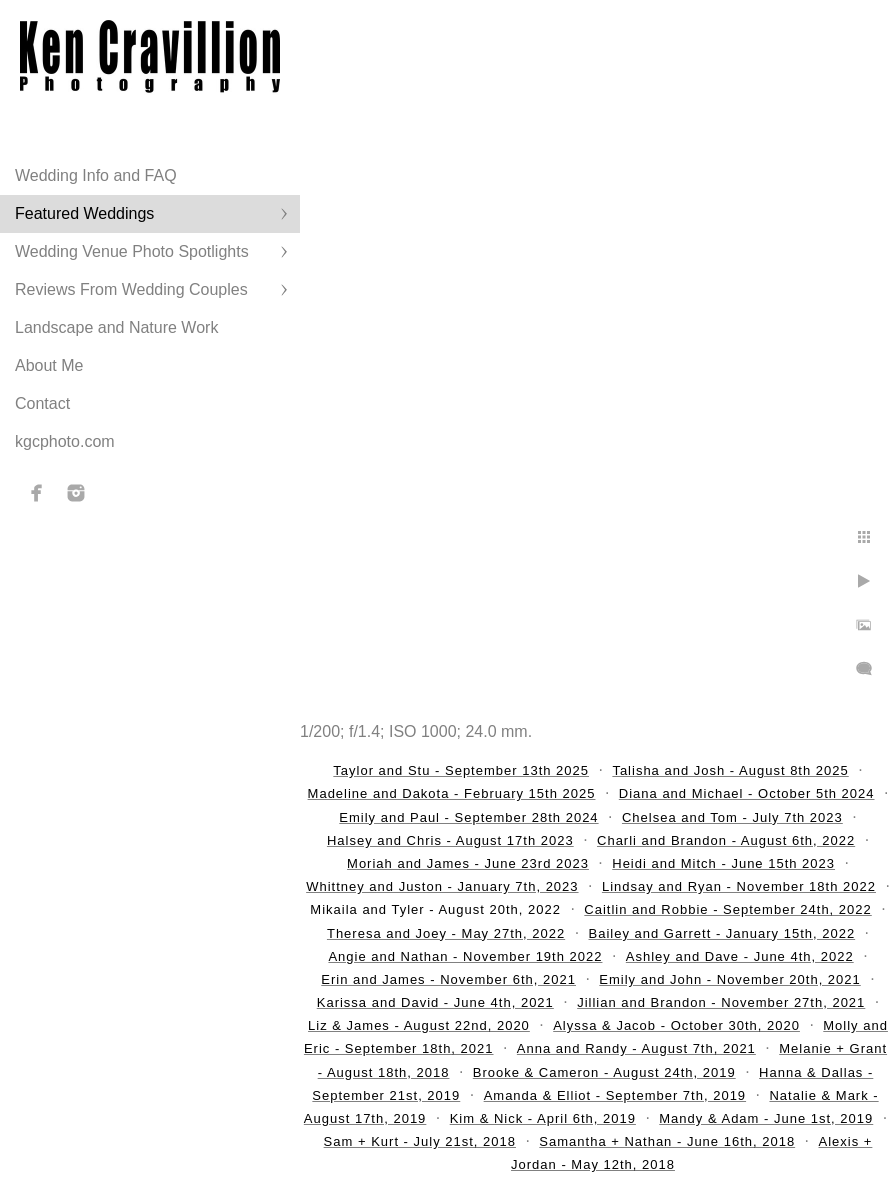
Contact (42, 403)
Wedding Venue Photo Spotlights (132, 251)
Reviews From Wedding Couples (131, 289)
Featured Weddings (84, 213)
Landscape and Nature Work (116, 327)
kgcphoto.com (65, 441)
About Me (49, 365)
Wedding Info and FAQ (96, 175)
